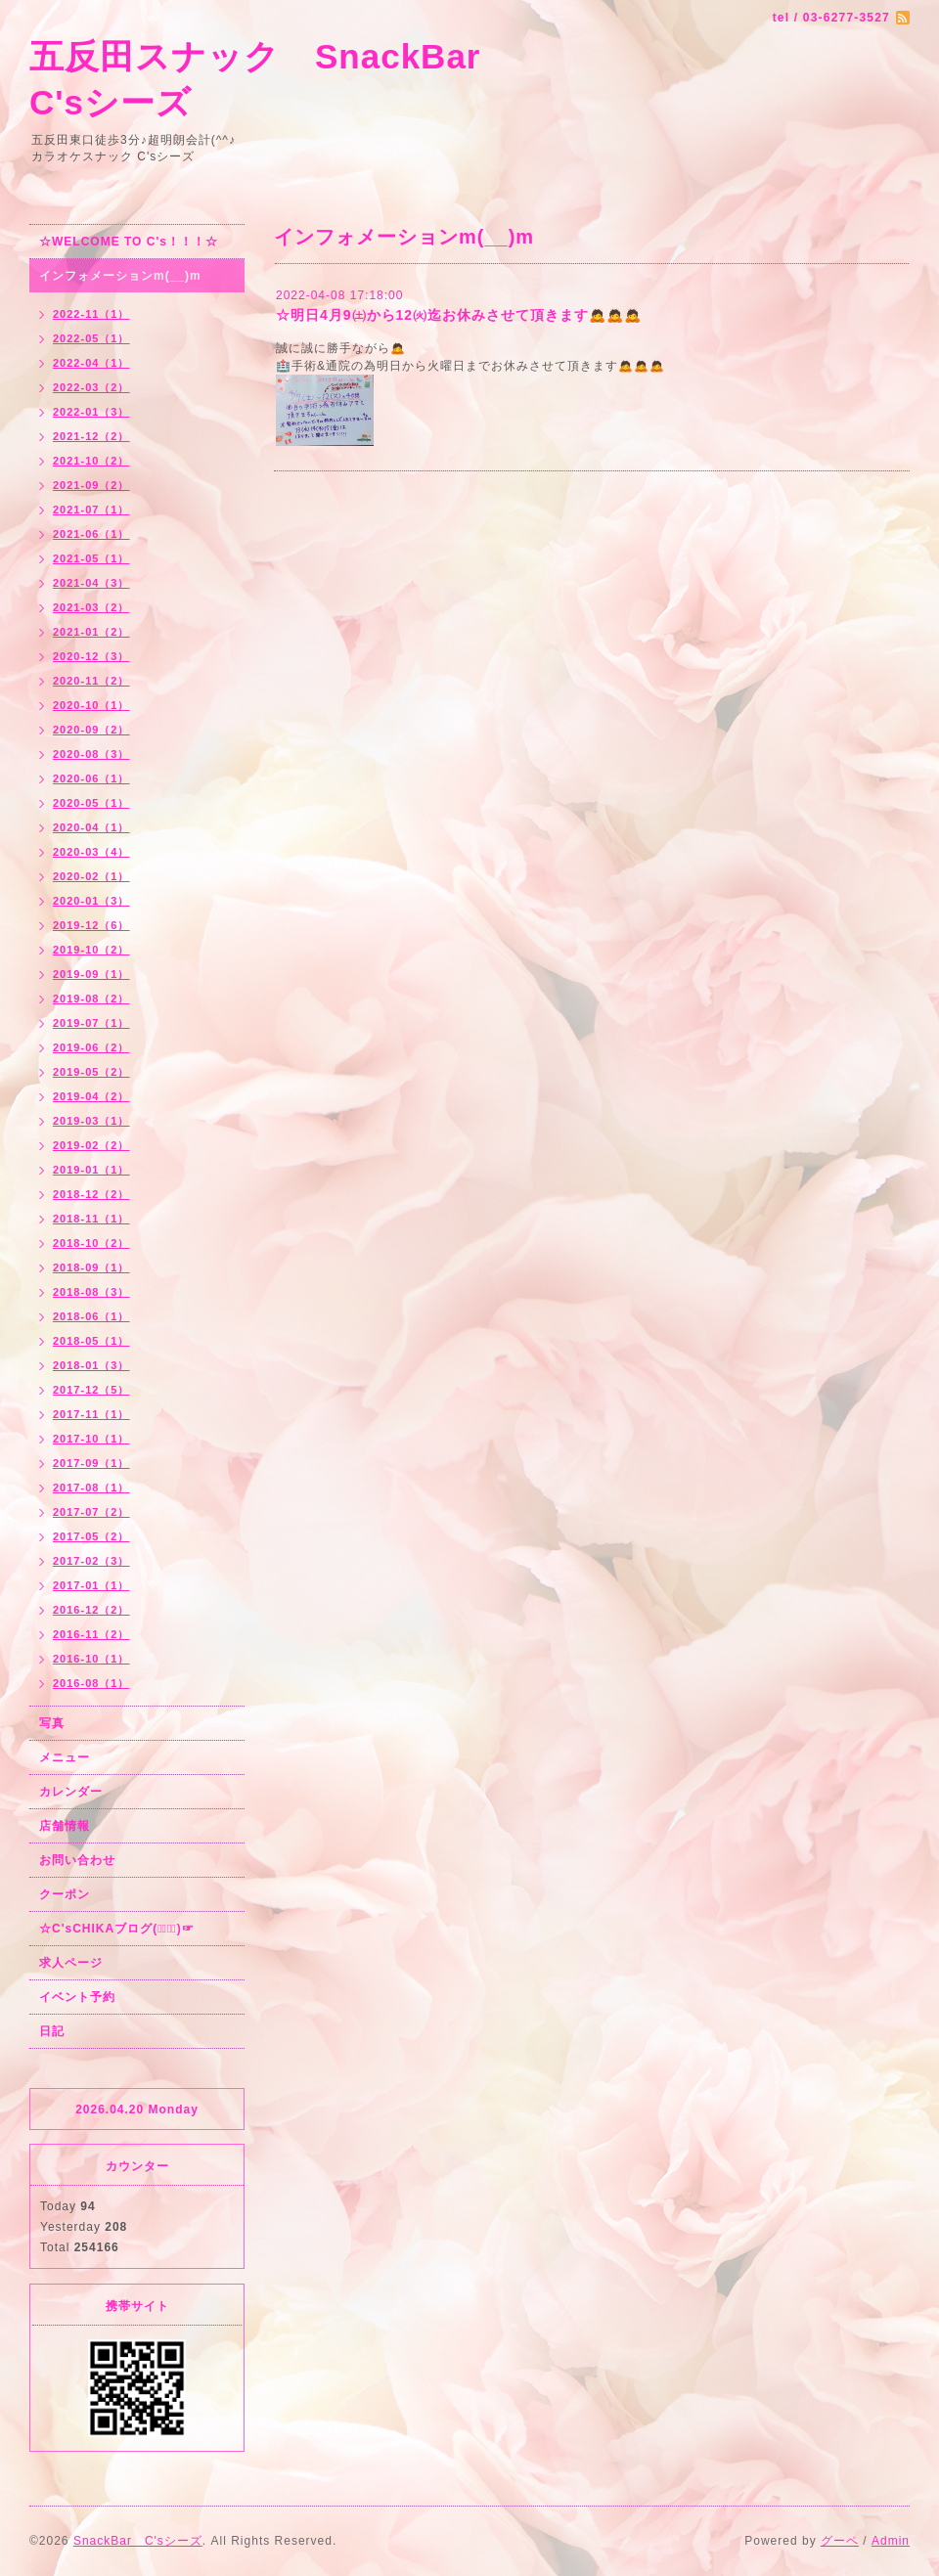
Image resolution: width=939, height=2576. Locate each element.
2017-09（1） (91, 1463)
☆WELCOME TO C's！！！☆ (128, 241)
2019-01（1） (91, 1170)
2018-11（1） (91, 1218)
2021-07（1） (91, 509)
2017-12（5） (91, 1390)
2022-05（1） (91, 338)
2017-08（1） (91, 1487)
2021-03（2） (91, 607)
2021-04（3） (91, 583)
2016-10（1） (91, 1659)
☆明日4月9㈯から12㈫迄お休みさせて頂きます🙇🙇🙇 (459, 315)
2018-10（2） (91, 1243)
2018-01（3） (91, 1365)
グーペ (840, 2541)
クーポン (64, 1894)
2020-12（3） (91, 656)
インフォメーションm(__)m (120, 276)
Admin (891, 2541)
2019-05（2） (91, 1072)
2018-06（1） (91, 1316)
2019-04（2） (91, 1096)
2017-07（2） (91, 1512)
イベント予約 (77, 1997)
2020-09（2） (91, 729)
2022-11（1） (91, 314)
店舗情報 (64, 1826)
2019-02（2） (91, 1145)
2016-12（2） (91, 1610)
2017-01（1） (91, 1585)
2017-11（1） (91, 1414)
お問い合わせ (77, 1860)
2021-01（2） (91, 632)
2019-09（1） (91, 974)
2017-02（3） (91, 1561)
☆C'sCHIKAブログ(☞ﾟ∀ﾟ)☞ (117, 1928)
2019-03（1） (91, 1121)
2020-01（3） (91, 901)
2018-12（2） (91, 1194)
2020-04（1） (91, 827)
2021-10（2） (91, 460)
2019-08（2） (91, 998)
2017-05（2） (91, 1536)
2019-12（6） (91, 925)
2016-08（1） (91, 1683)
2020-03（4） (91, 852)
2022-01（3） (91, 412)
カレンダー (71, 1792)
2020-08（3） (91, 754)
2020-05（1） (91, 803)
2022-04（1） (91, 363)
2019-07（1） (91, 1023)
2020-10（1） (91, 705)
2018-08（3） (91, 1292)
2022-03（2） (91, 387)
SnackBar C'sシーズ (137, 2541)
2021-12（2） (91, 436)
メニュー (64, 1757)
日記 (52, 2031)
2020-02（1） (91, 876)
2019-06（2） (91, 1047)
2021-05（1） (91, 558)
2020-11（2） (91, 681)
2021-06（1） (91, 534)
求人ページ (71, 1963)
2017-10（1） (91, 1438)
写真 (52, 1723)
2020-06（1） (91, 778)
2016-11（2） (91, 1634)
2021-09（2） (91, 485)
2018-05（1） (91, 1341)
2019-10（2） (91, 949)
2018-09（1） (91, 1267)
